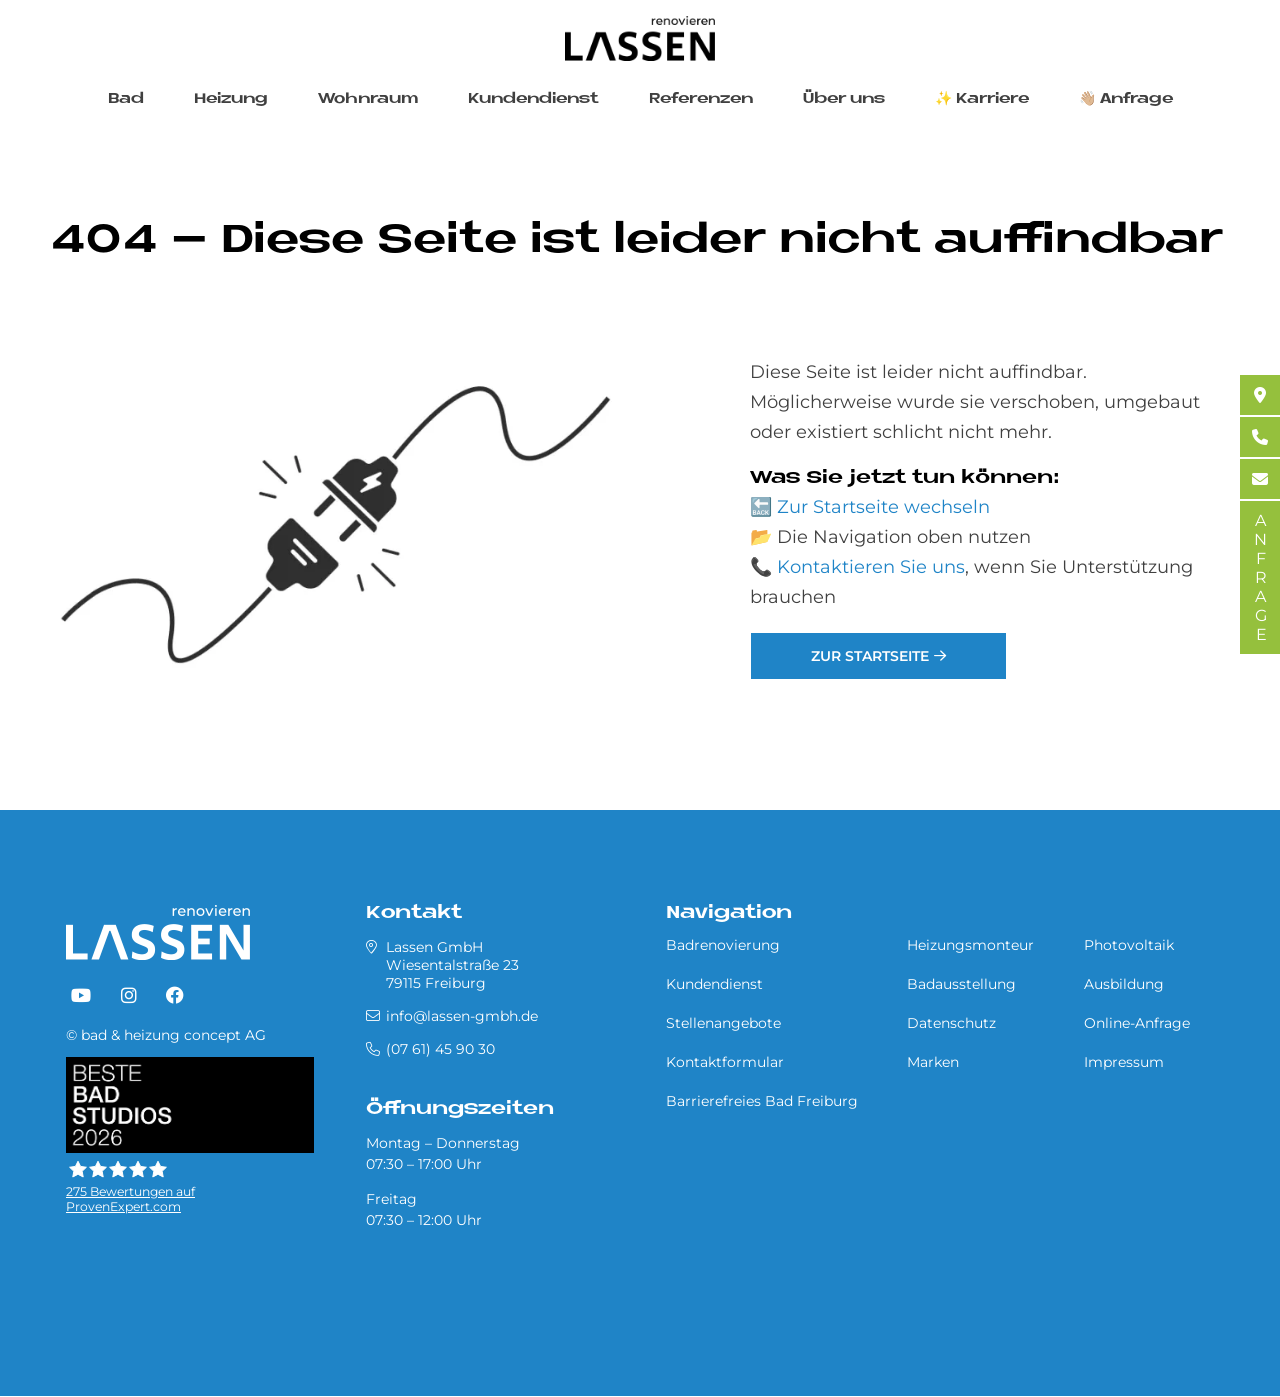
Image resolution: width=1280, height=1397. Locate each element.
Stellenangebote (723, 1023)
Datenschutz (951, 1023)
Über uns (844, 99)
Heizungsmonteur (970, 945)
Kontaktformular (725, 1062)
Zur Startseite (870, 656)
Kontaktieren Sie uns (871, 567)
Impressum (1124, 1062)
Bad (126, 99)
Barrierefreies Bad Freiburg (762, 1101)
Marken (933, 1062)
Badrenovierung (723, 945)
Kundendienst (533, 99)
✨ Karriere (982, 99)
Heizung (231, 99)
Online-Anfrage (1137, 1023)
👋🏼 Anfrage (1126, 99)
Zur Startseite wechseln (883, 507)
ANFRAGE (1260, 577)
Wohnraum (368, 99)
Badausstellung (961, 984)
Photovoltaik (1129, 945)
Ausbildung (1124, 984)
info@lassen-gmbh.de (462, 1016)
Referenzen (701, 99)
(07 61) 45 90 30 (440, 1049)
